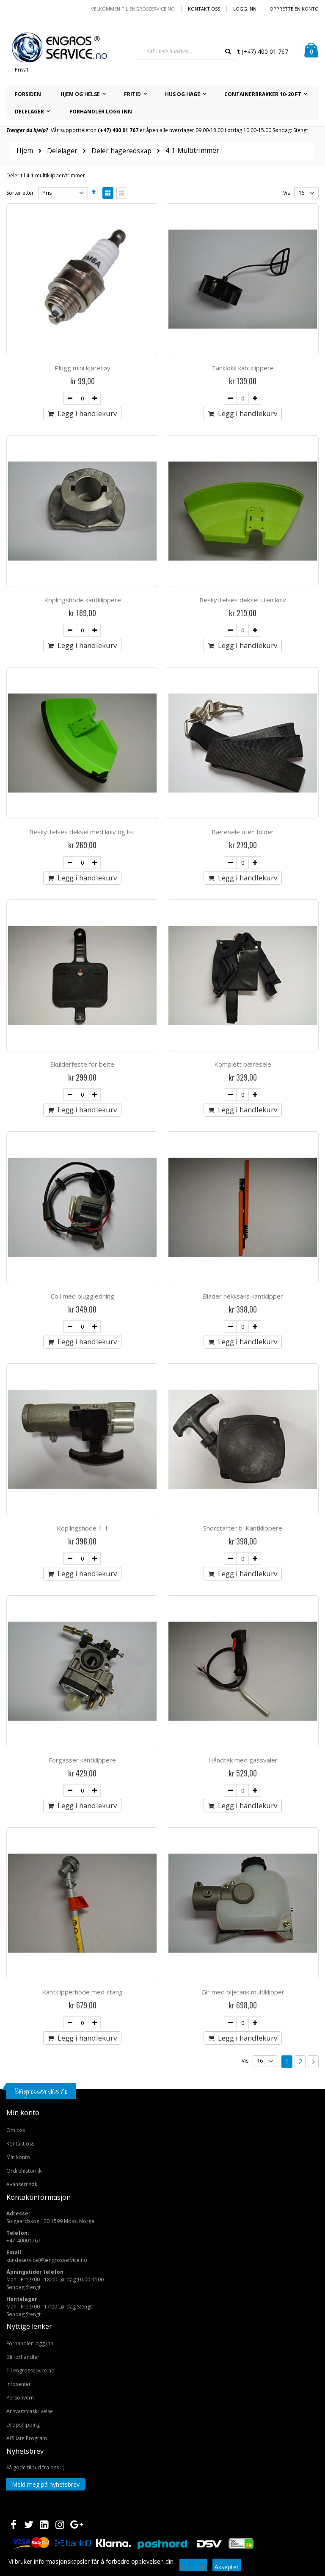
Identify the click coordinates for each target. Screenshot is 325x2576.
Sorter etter (20, 192)
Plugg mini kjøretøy (82, 368)
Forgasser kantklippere (82, 1760)
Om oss (15, 2130)
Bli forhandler (22, 2357)
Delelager (62, 151)
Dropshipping (23, 2424)
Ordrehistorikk (23, 2170)
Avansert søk (21, 2184)
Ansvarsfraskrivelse (29, 2411)
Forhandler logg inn (29, 2343)
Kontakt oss (204, 9)
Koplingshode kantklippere (82, 600)
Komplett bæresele (242, 1064)
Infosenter (18, 2384)
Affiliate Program (26, 2438)
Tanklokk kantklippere (243, 368)
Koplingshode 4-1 (82, 1528)
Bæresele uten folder (243, 831)
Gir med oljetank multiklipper (242, 1992)
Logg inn (244, 9)
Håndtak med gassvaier (243, 1760)
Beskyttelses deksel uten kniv (242, 600)
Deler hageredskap (121, 151)
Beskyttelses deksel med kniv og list (82, 831)
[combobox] (186, 51)
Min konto (18, 2157)
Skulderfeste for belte (82, 1064)
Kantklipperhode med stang (82, 1992)
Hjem (25, 150)
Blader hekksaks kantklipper (243, 1296)
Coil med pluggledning (82, 1296)
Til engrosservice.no (30, 2370)
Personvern (20, 2397)
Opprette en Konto (294, 9)
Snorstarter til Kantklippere (242, 1528)
